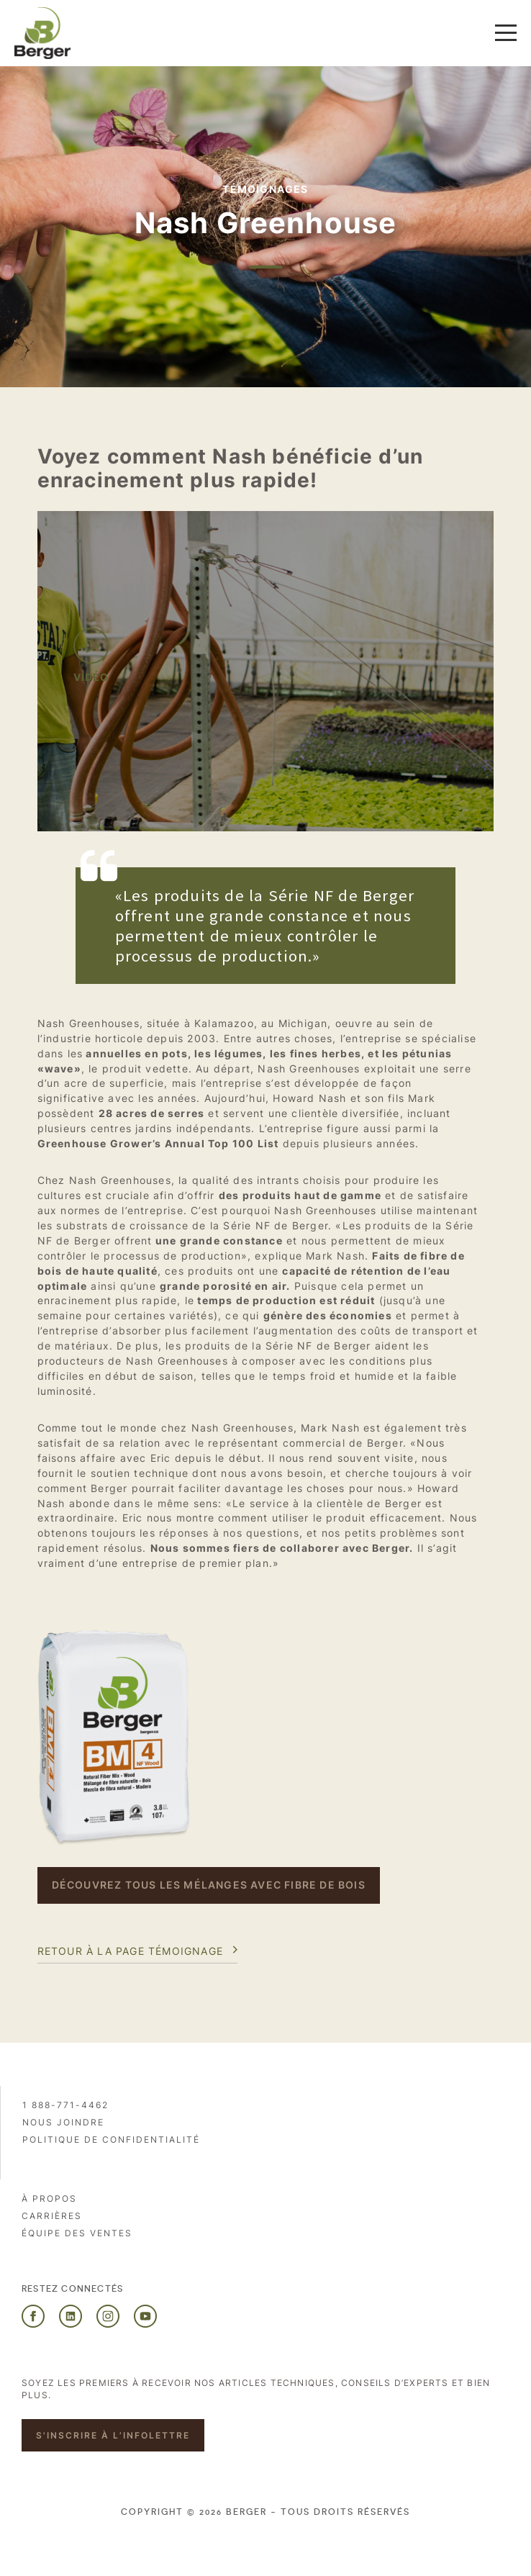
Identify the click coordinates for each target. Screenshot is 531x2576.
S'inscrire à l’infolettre (113, 2435)
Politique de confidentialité (111, 2139)
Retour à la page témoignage (130, 1951)
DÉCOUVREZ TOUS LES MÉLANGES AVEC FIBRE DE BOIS (209, 1885)
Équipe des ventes (77, 2233)
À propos (49, 2198)
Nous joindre (63, 2122)
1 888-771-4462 (65, 2105)
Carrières (52, 2215)
